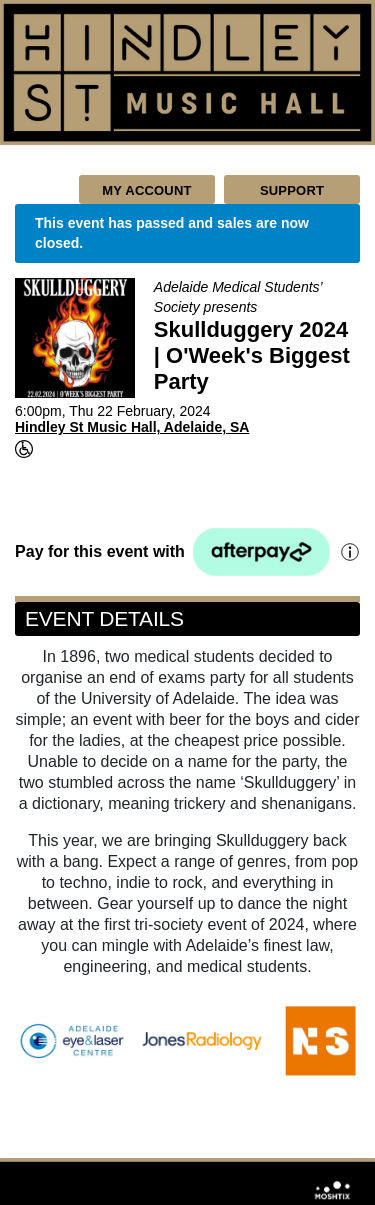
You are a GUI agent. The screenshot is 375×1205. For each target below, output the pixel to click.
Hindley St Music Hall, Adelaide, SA (132, 427)
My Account (146, 190)
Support (292, 190)
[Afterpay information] (349, 552)
